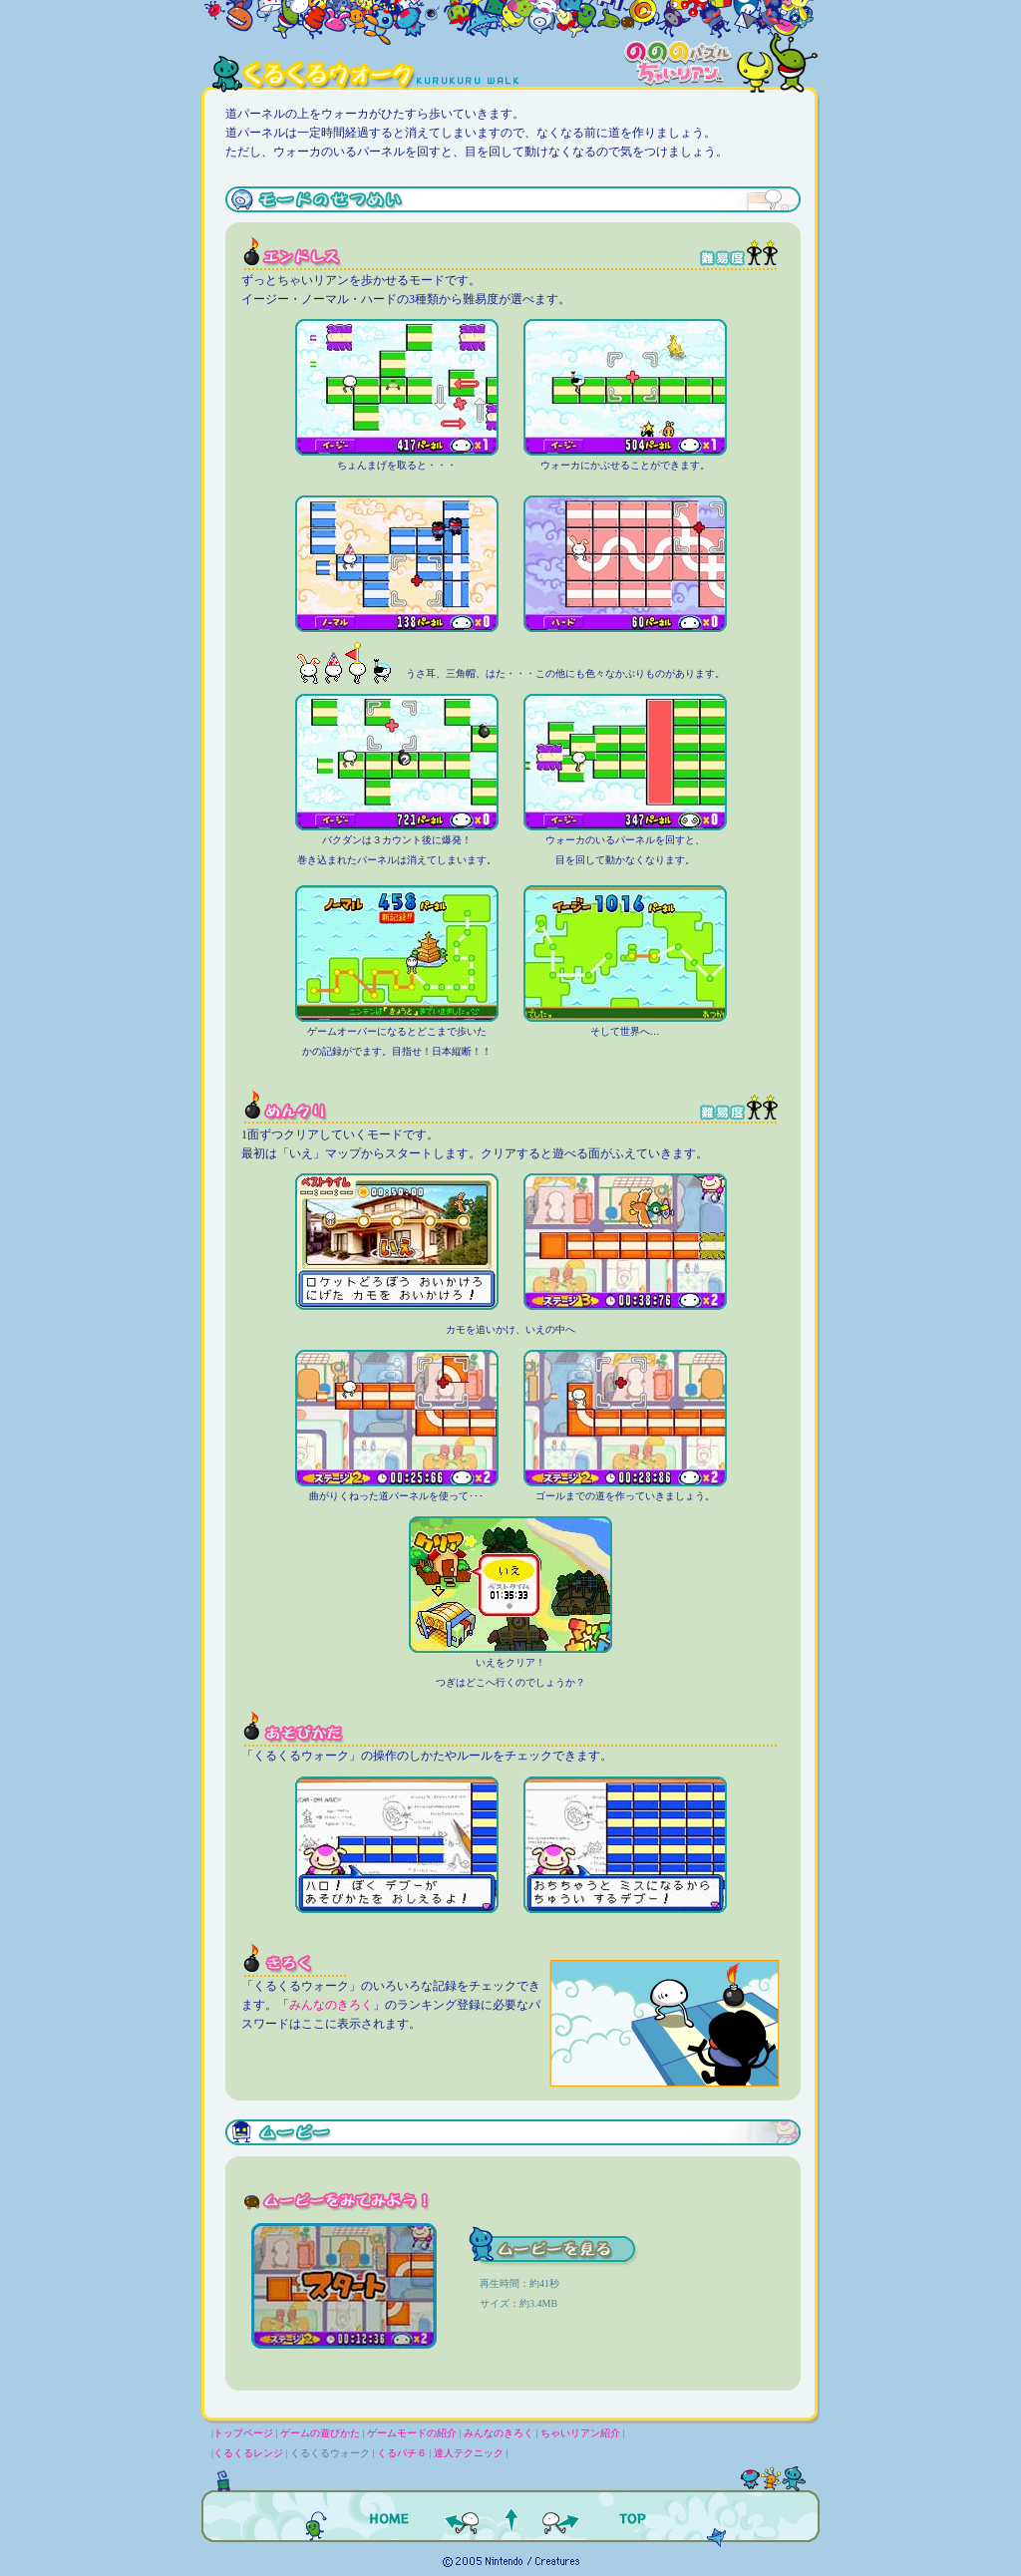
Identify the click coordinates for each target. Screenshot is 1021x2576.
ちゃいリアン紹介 (580, 2432)
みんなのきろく (331, 2005)
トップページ (243, 2432)
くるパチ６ (402, 2452)
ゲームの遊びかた (320, 2432)
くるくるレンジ (248, 2452)
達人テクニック (469, 2452)
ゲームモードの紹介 (412, 2432)
